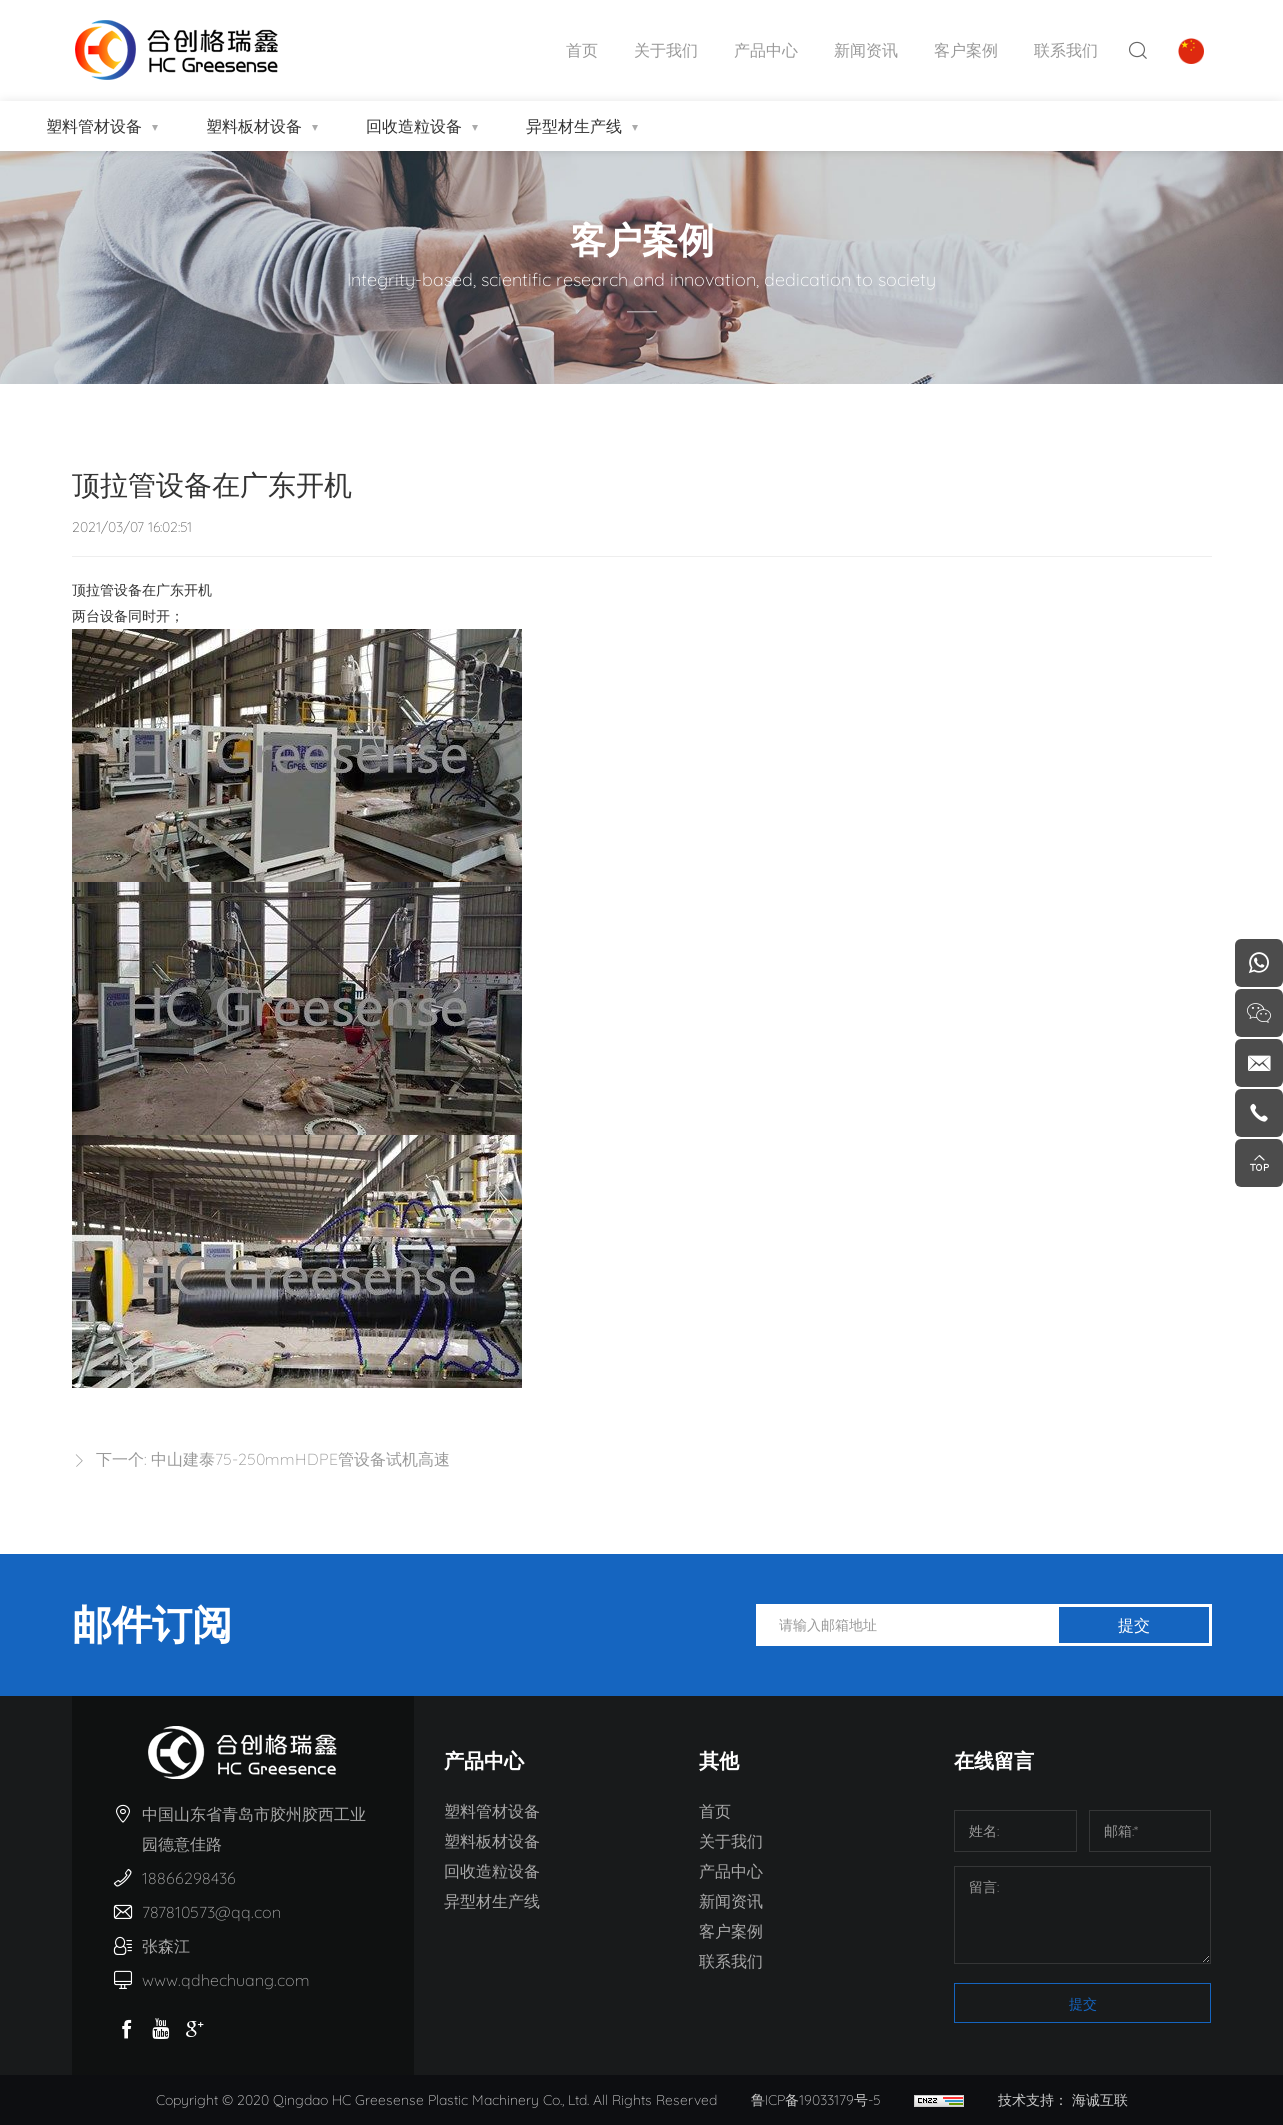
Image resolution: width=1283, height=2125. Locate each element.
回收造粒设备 (414, 126)
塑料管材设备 (94, 126)
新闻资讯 (866, 50)
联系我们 (1066, 50)
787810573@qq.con (211, 1912)
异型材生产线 (574, 126)
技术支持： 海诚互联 (1063, 2100)
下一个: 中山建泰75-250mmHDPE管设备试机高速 (273, 1459)
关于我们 (666, 50)
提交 (1134, 1625)
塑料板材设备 (254, 126)
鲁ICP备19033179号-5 (815, 2100)
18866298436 (189, 1878)
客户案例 (966, 50)
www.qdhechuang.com (226, 1980)
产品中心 (766, 50)
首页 (582, 50)
